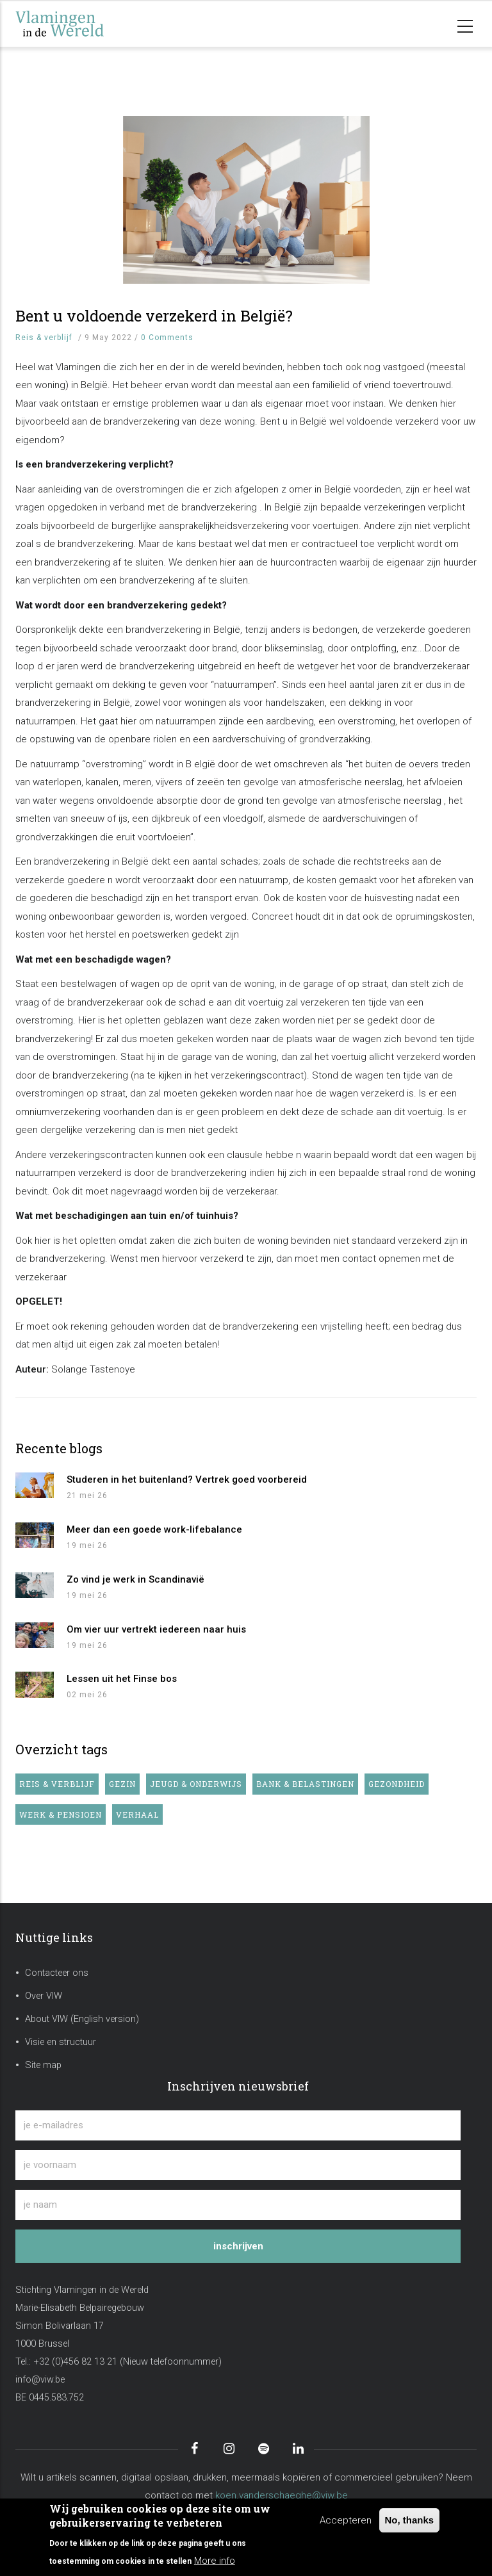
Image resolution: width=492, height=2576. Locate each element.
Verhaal (137, 1814)
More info (214, 2560)
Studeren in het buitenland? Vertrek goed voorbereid (187, 1479)
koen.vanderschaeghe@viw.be (281, 2495)
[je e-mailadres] (238, 2125)
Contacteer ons (56, 1973)
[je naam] (238, 2205)
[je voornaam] (238, 2165)
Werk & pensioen (60, 1814)
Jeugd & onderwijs (196, 1784)
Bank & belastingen (305, 1784)
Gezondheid (396, 1784)
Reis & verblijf (43, 337)
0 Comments (167, 337)
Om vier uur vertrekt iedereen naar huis (156, 1629)
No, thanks (409, 2520)
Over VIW (43, 1996)
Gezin (122, 1784)
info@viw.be (40, 2379)
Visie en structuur (60, 2042)
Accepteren (346, 2520)
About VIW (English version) (82, 2019)
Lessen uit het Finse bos (122, 1678)
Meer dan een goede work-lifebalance (154, 1529)
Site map (43, 2065)
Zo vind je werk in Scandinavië (135, 1579)
